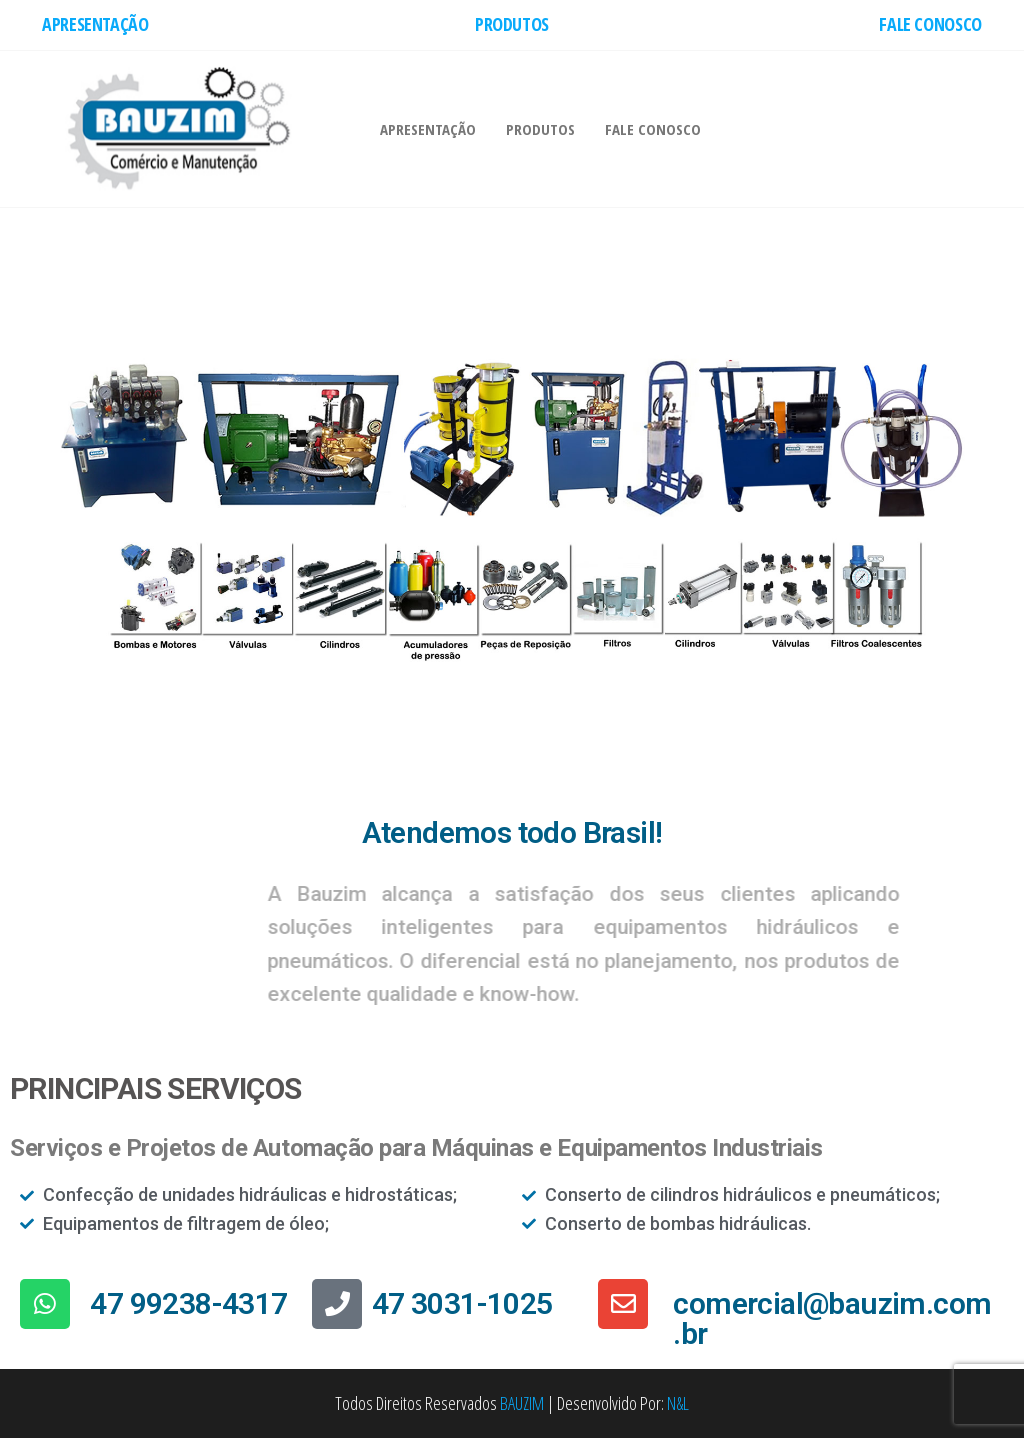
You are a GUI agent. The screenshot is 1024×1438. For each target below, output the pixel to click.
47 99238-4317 (188, 1303)
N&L (678, 1403)
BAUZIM (522, 1403)
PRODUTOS (512, 24)
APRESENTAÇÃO (95, 24)
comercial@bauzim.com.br (832, 1318)
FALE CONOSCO (930, 24)
